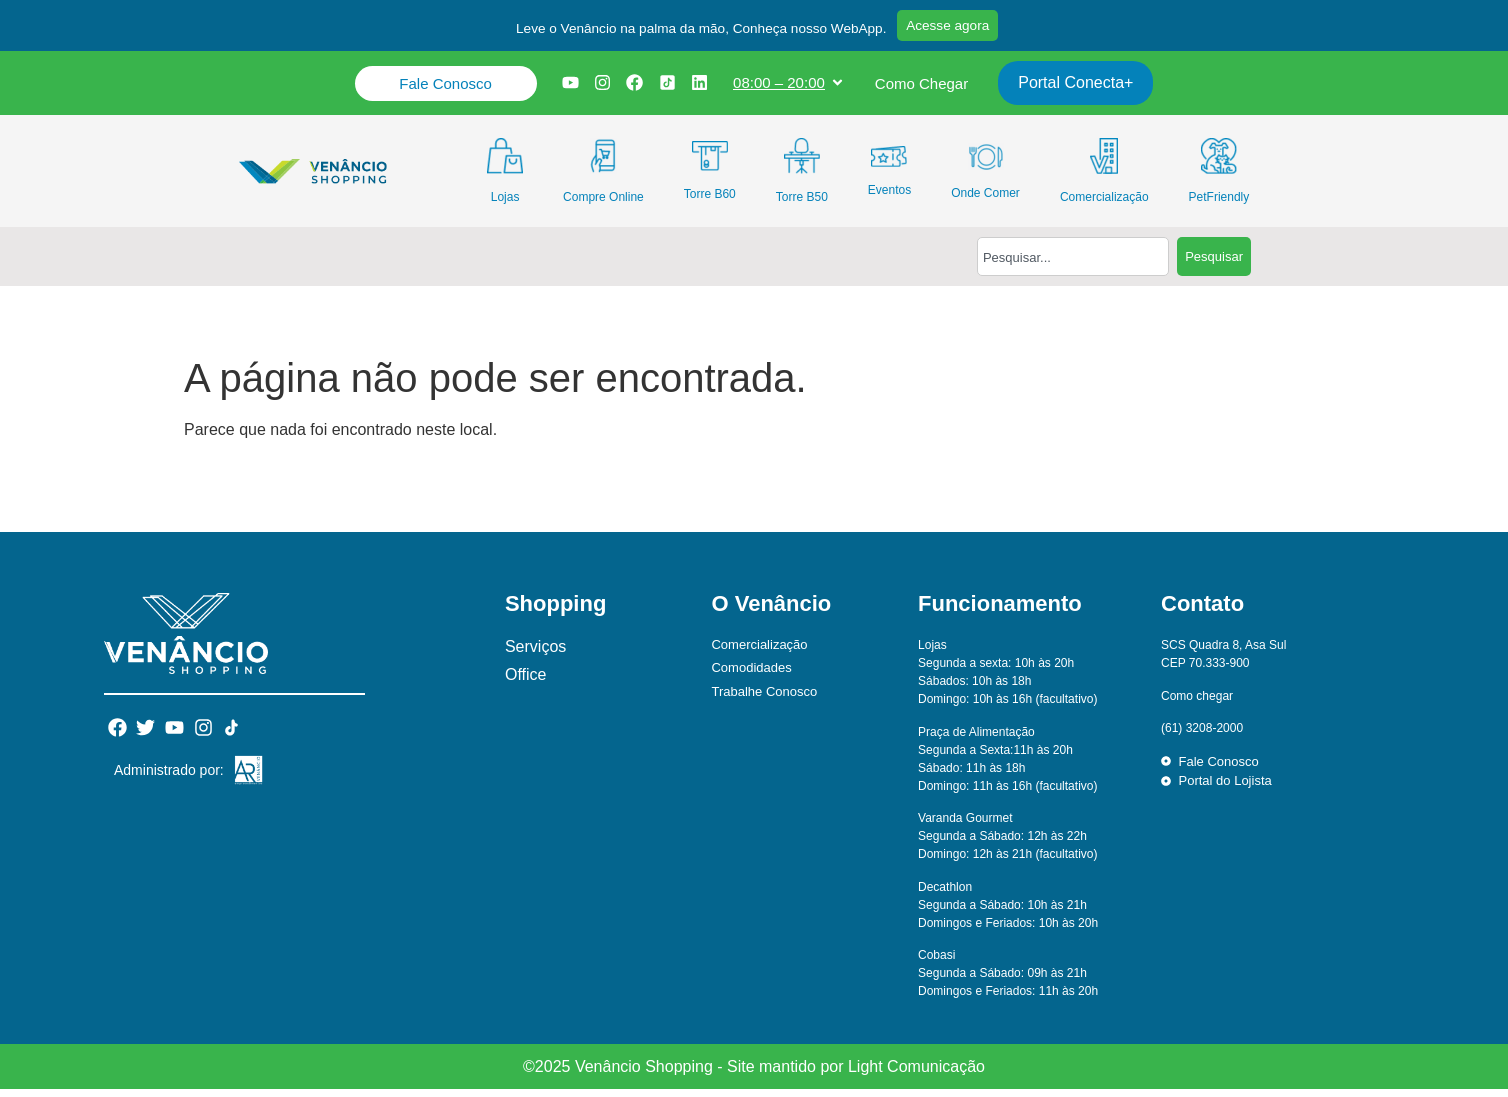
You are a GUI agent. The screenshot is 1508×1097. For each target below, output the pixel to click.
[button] (691, 34)
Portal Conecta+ (1079, 90)
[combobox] (1073, 264)
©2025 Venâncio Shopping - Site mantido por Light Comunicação (754, 1074)
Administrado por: (169, 778)
